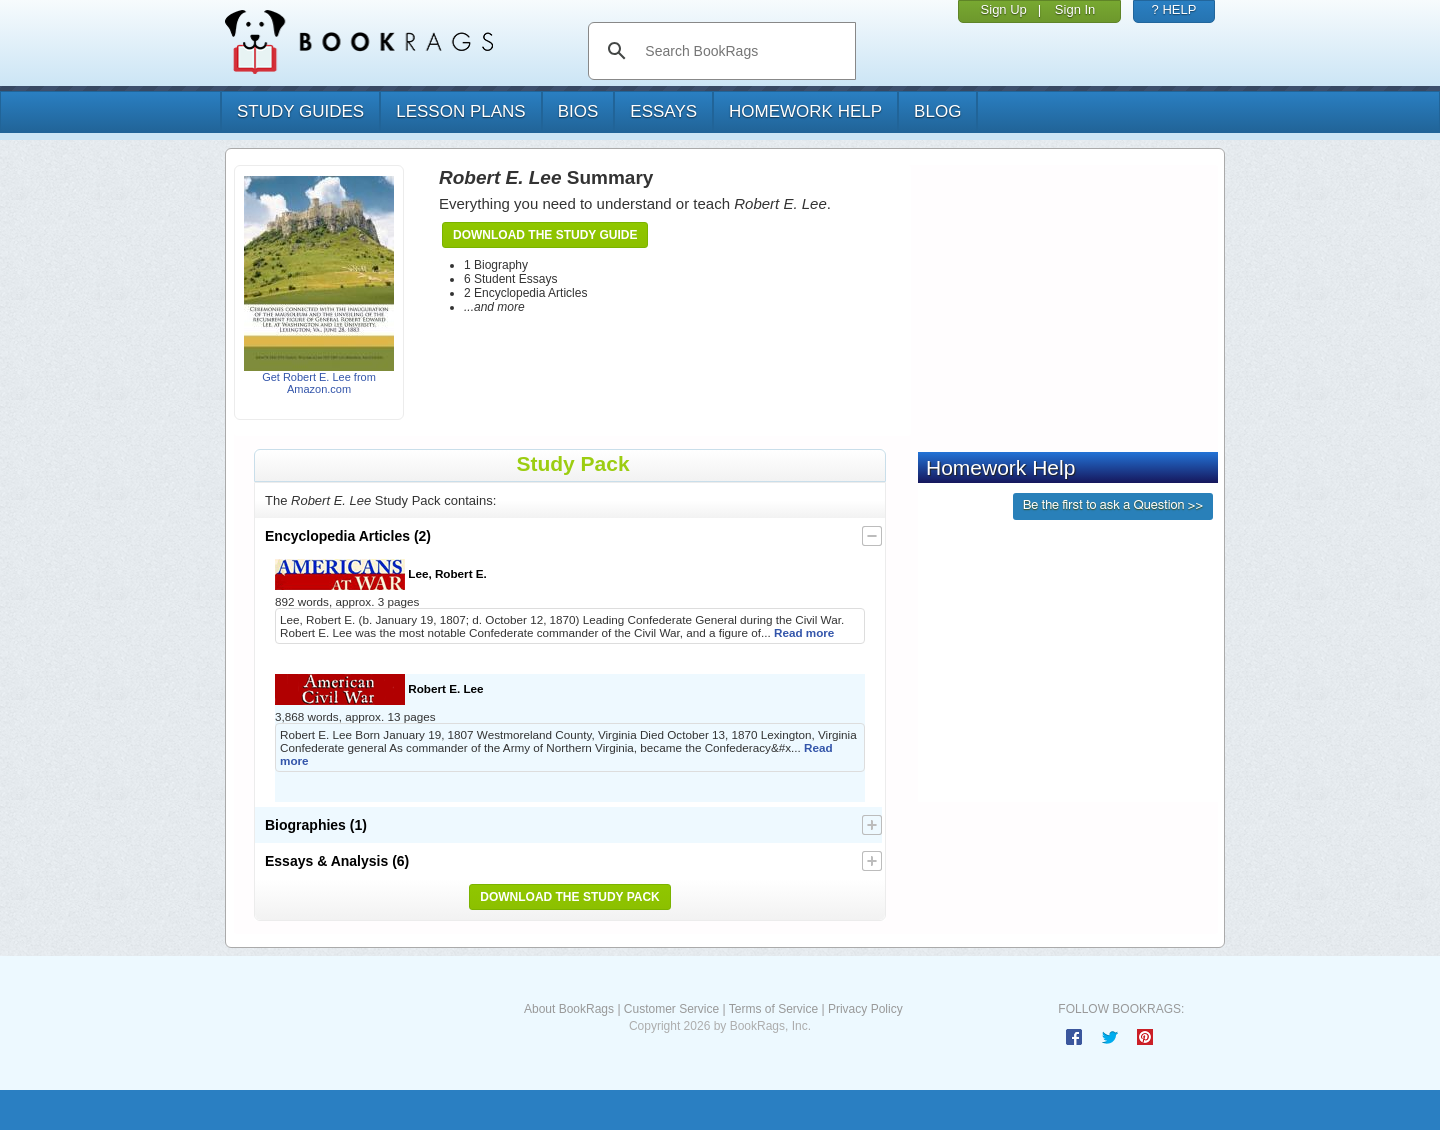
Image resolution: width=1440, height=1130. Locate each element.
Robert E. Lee (379, 689)
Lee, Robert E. (381, 574)
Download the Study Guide (545, 235)
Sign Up (1004, 9)
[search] (742, 51)
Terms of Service (773, 1009)
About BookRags (569, 1009)
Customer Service (671, 1009)
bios (578, 111)
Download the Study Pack (570, 897)
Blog (937, 111)
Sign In (1075, 9)
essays (663, 111)
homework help (805, 111)
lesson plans (460, 111)
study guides (300, 111)
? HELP (1174, 9)
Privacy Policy (865, 1009)
